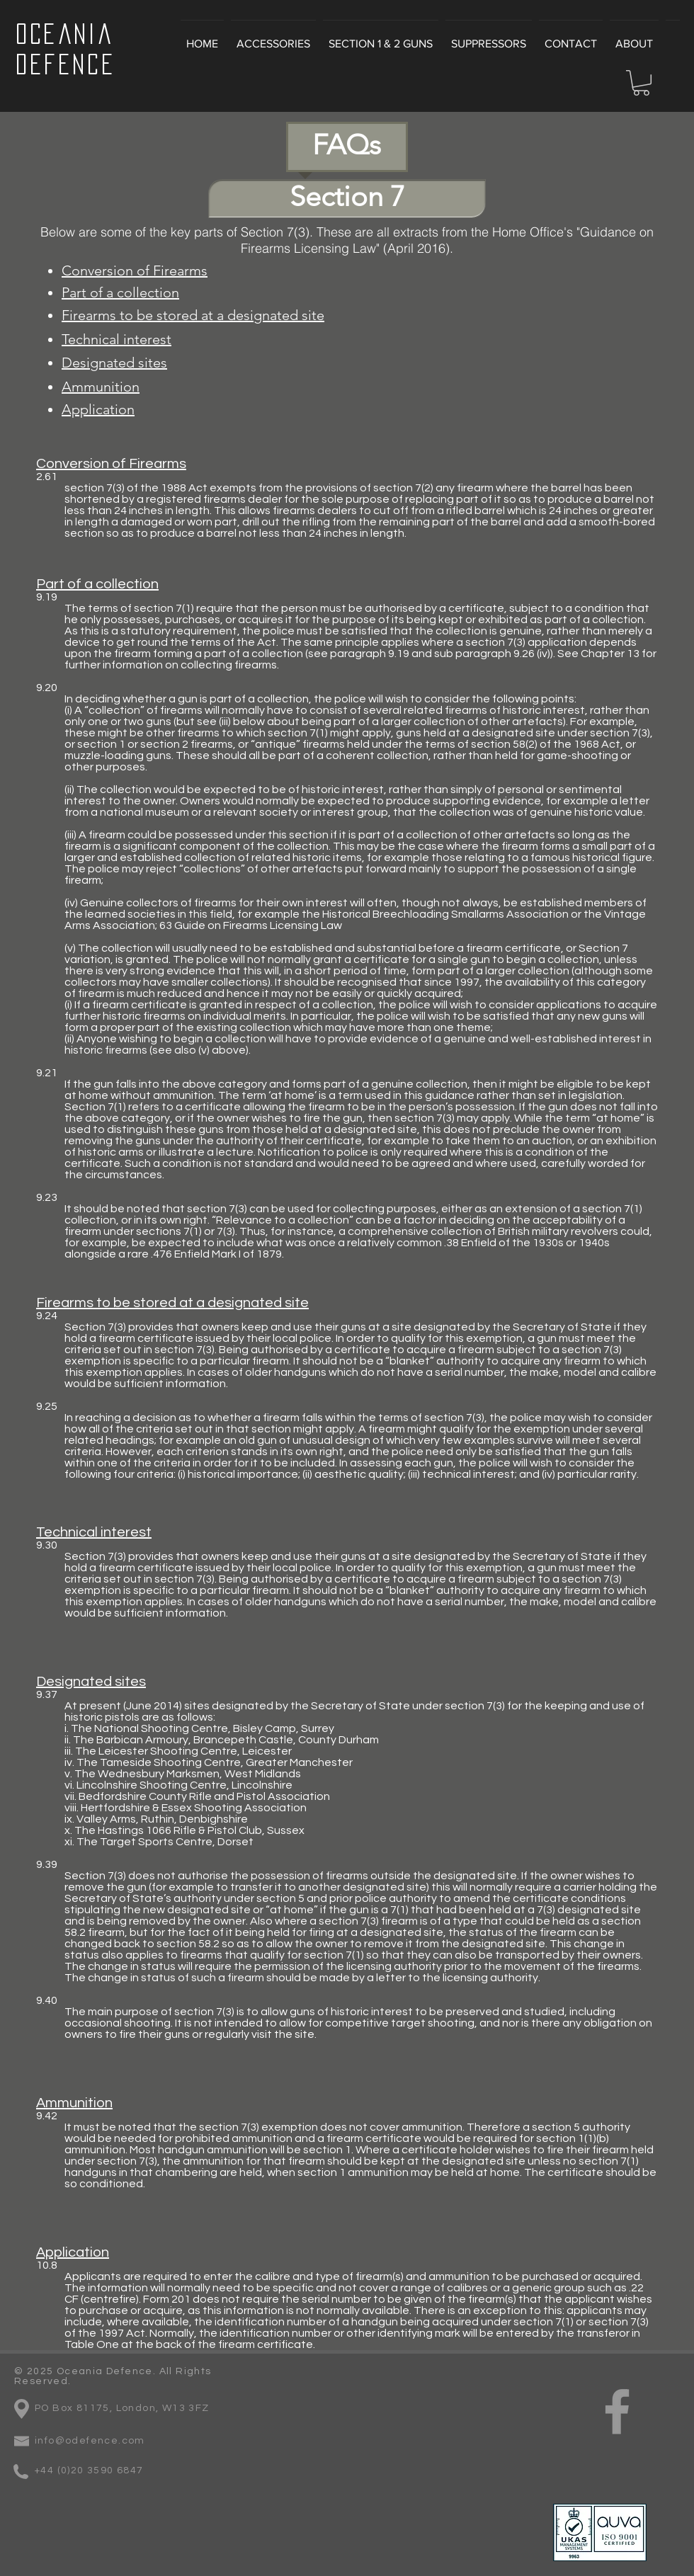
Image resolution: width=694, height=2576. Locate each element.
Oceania (64, 33)
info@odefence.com (90, 2441)
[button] (641, 83)
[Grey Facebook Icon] (617, 2411)
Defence (65, 64)
